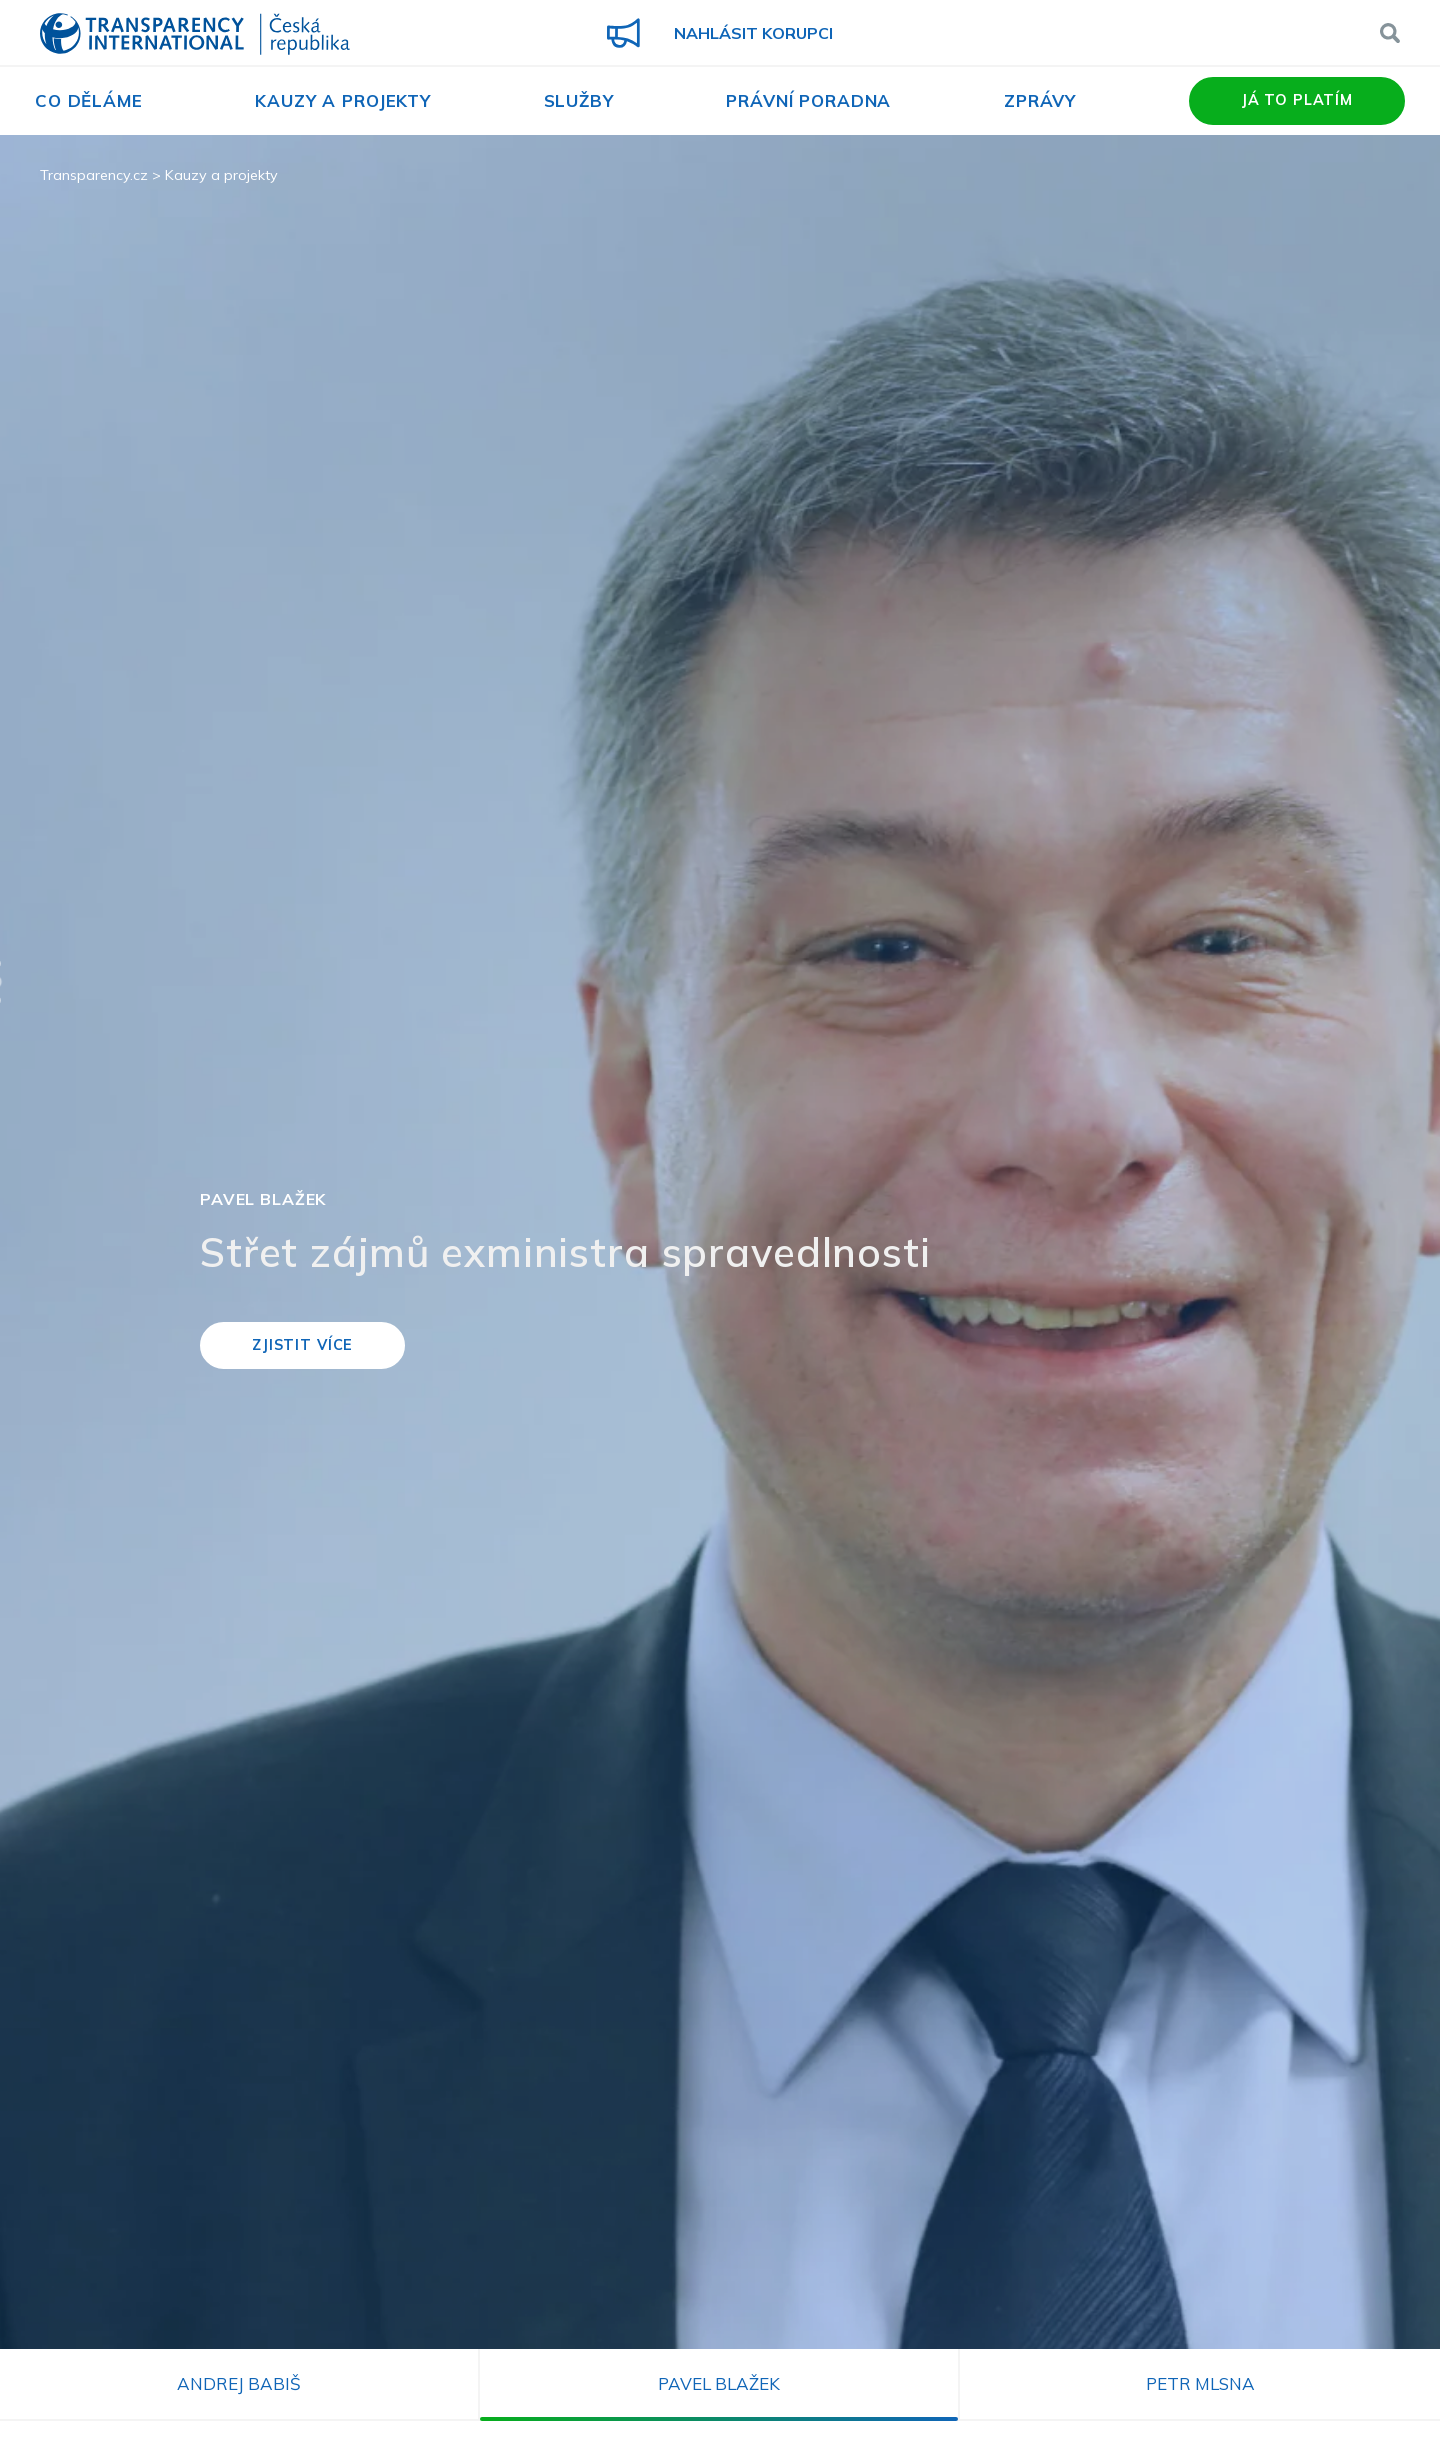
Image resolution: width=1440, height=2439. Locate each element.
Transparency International (195, 35)
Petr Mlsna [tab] (1200, 2383)
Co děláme (89, 100)
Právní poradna (808, 100)
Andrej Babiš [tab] (239, 2383)
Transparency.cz (94, 175)
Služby (579, 100)
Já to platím (1297, 100)
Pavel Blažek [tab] (719, 2383)
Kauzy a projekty (343, 100)
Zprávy (1040, 100)
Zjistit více (302, 1345)
